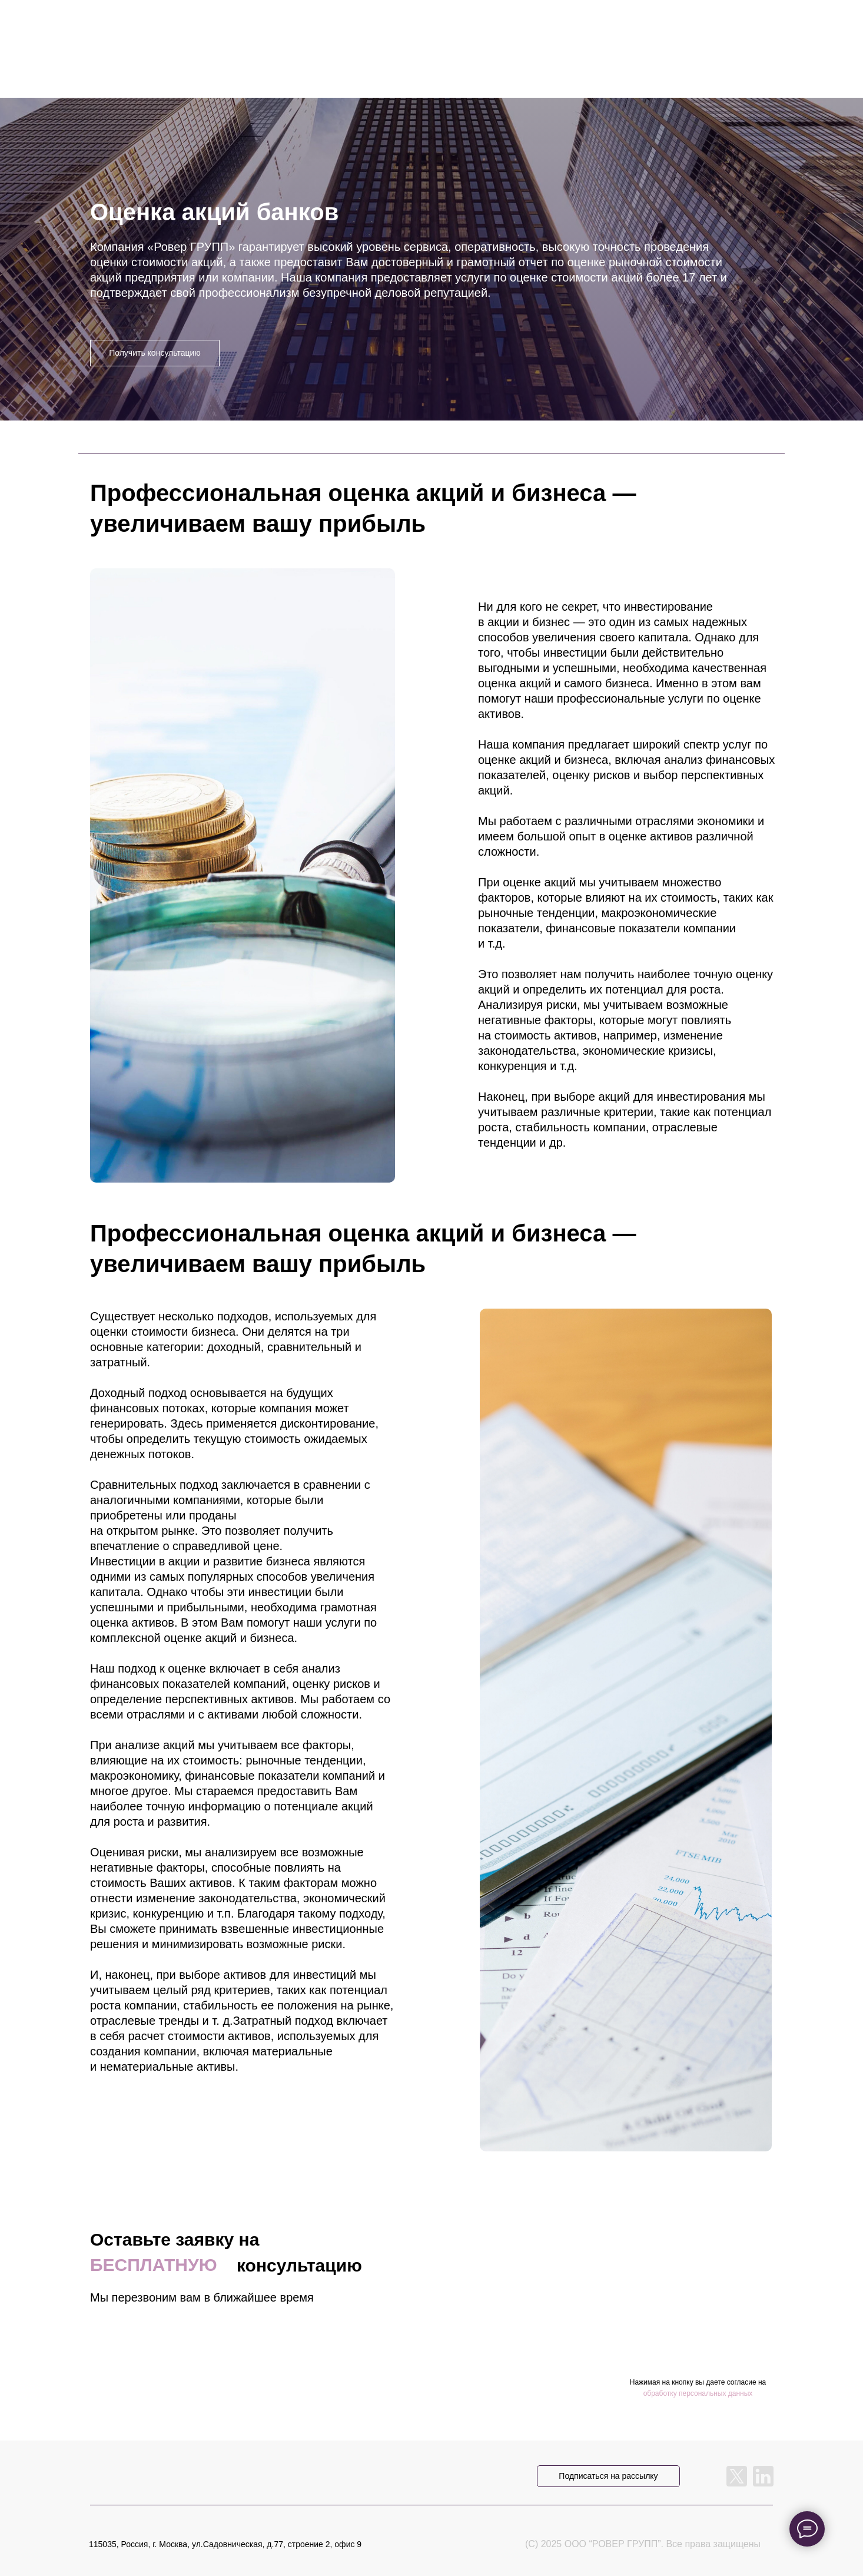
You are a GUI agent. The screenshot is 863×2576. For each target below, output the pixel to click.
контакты (629, 29)
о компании (513, 29)
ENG (722, 29)
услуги (310, 29)
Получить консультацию (155, 352)
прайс (406, 29)
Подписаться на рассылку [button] (608, 2476)
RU (693, 29)
